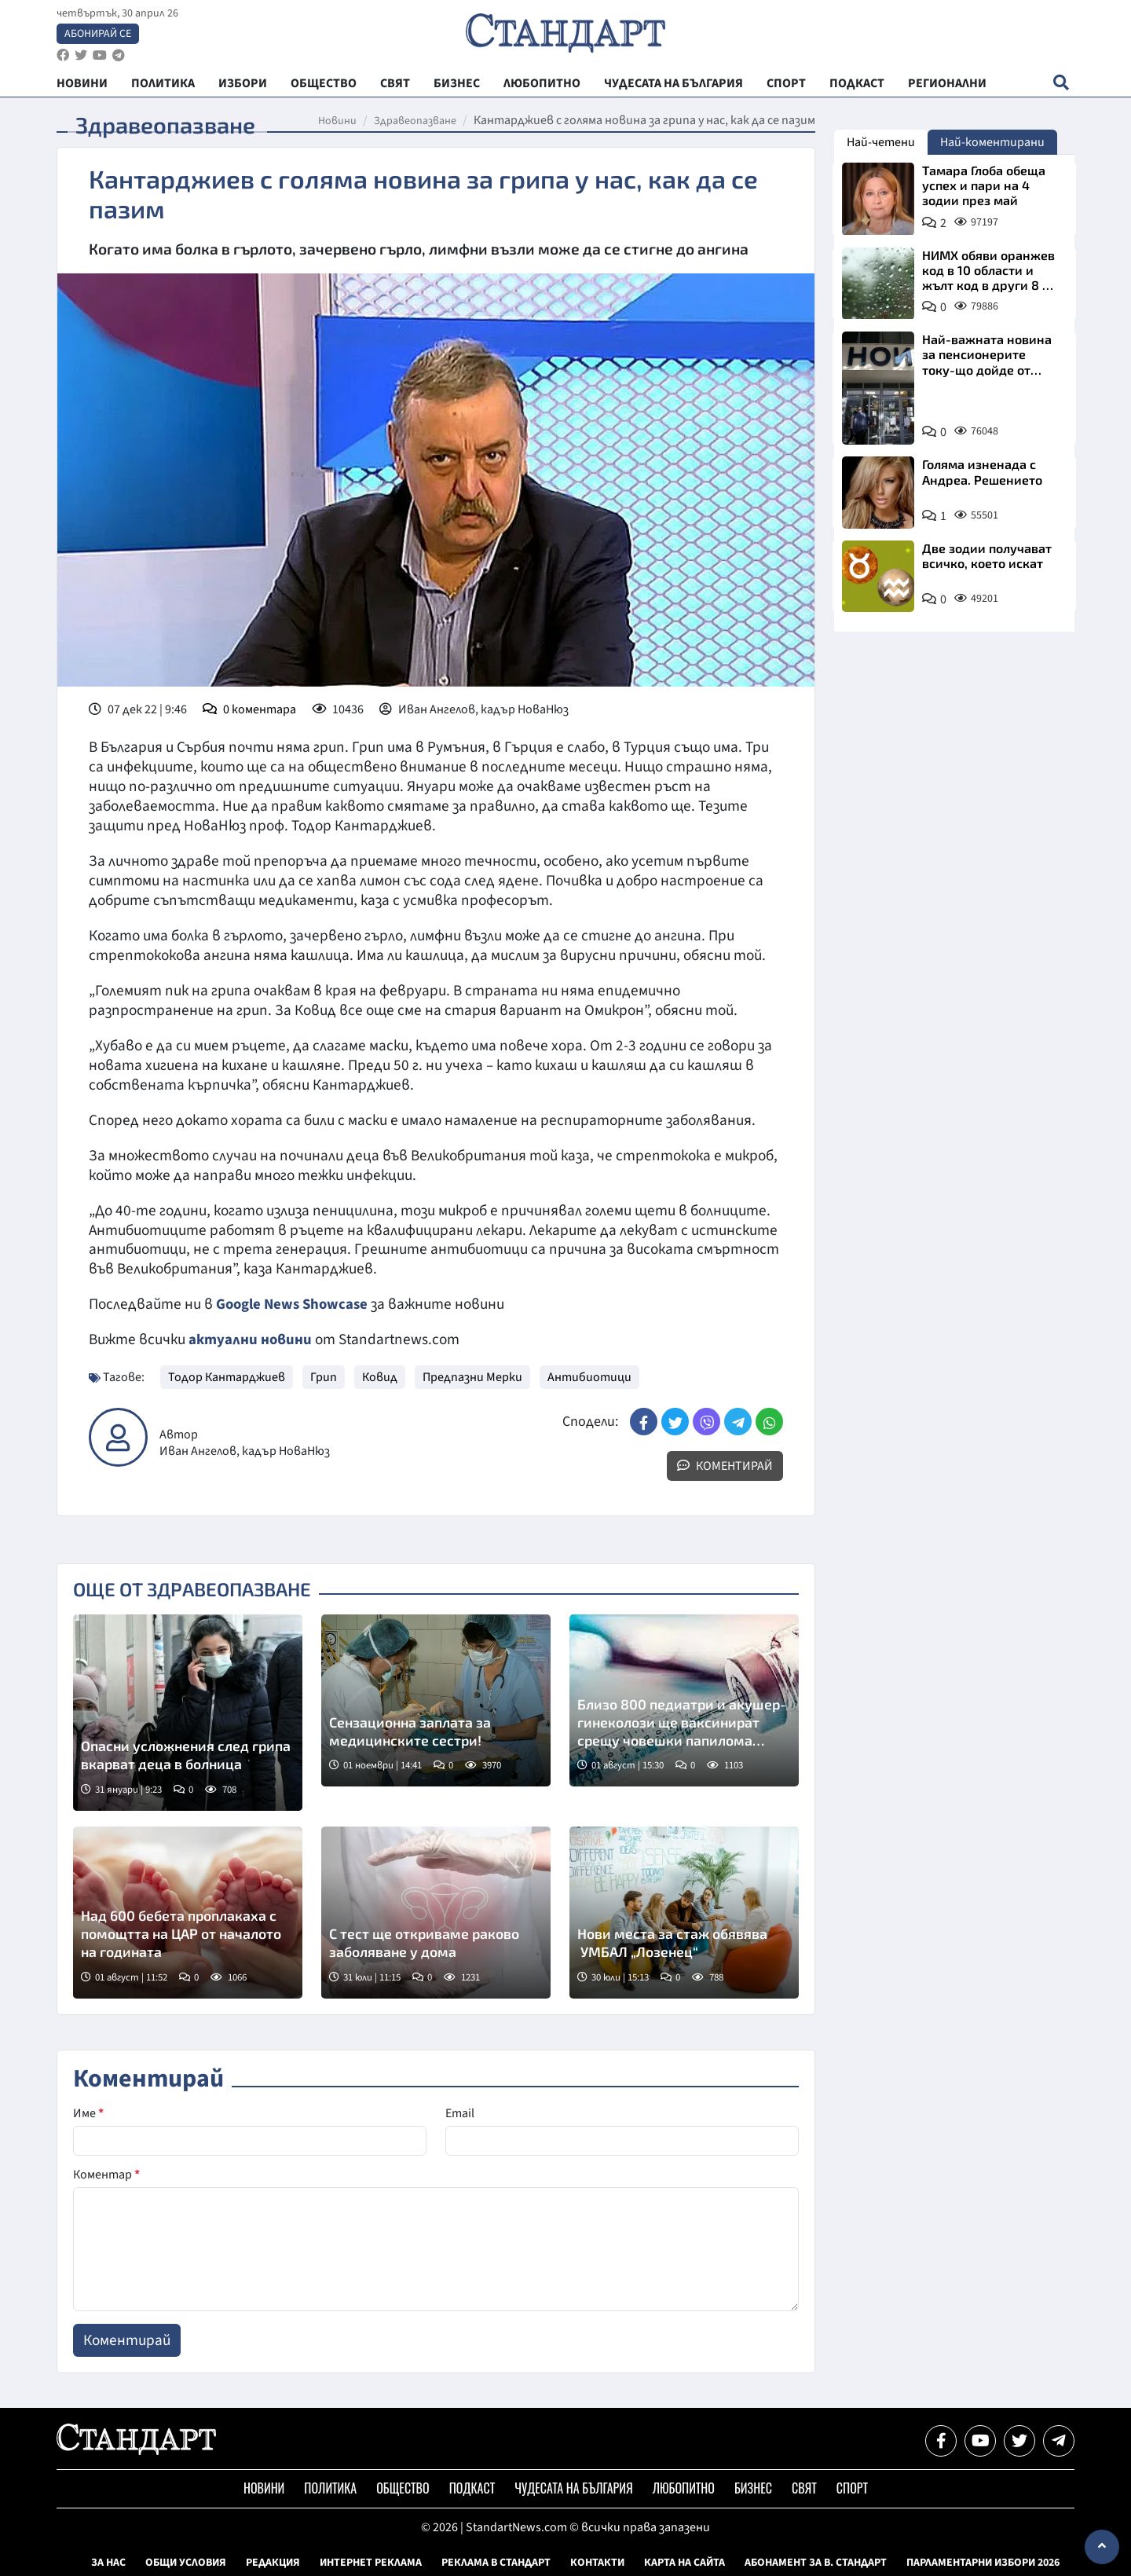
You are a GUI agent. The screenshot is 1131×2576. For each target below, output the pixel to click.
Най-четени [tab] (881, 142)
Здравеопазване (415, 121)
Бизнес (753, 2488)
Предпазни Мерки (472, 1377)
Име (88, 2113)
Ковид (379, 1377)
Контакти (597, 2563)
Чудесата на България (573, 2488)
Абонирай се (97, 36)
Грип (323, 1377)
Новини (337, 121)
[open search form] (1060, 87)
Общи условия (185, 2563)
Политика (330, 2488)
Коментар (106, 2174)
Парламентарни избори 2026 (983, 2563)
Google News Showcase (294, 1304)
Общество (402, 2488)
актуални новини (250, 1339)
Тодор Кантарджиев (226, 1377)
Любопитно (684, 2488)
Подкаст (472, 2488)
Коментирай (725, 1466)
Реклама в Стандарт (496, 2563)
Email (459, 2113)
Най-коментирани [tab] (992, 142)
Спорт (852, 2488)
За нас (108, 2563)
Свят (804, 2488)
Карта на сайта (684, 2563)
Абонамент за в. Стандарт (816, 2563)
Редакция (273, 2563)
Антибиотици (589, 1377)
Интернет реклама (371, 2563)
